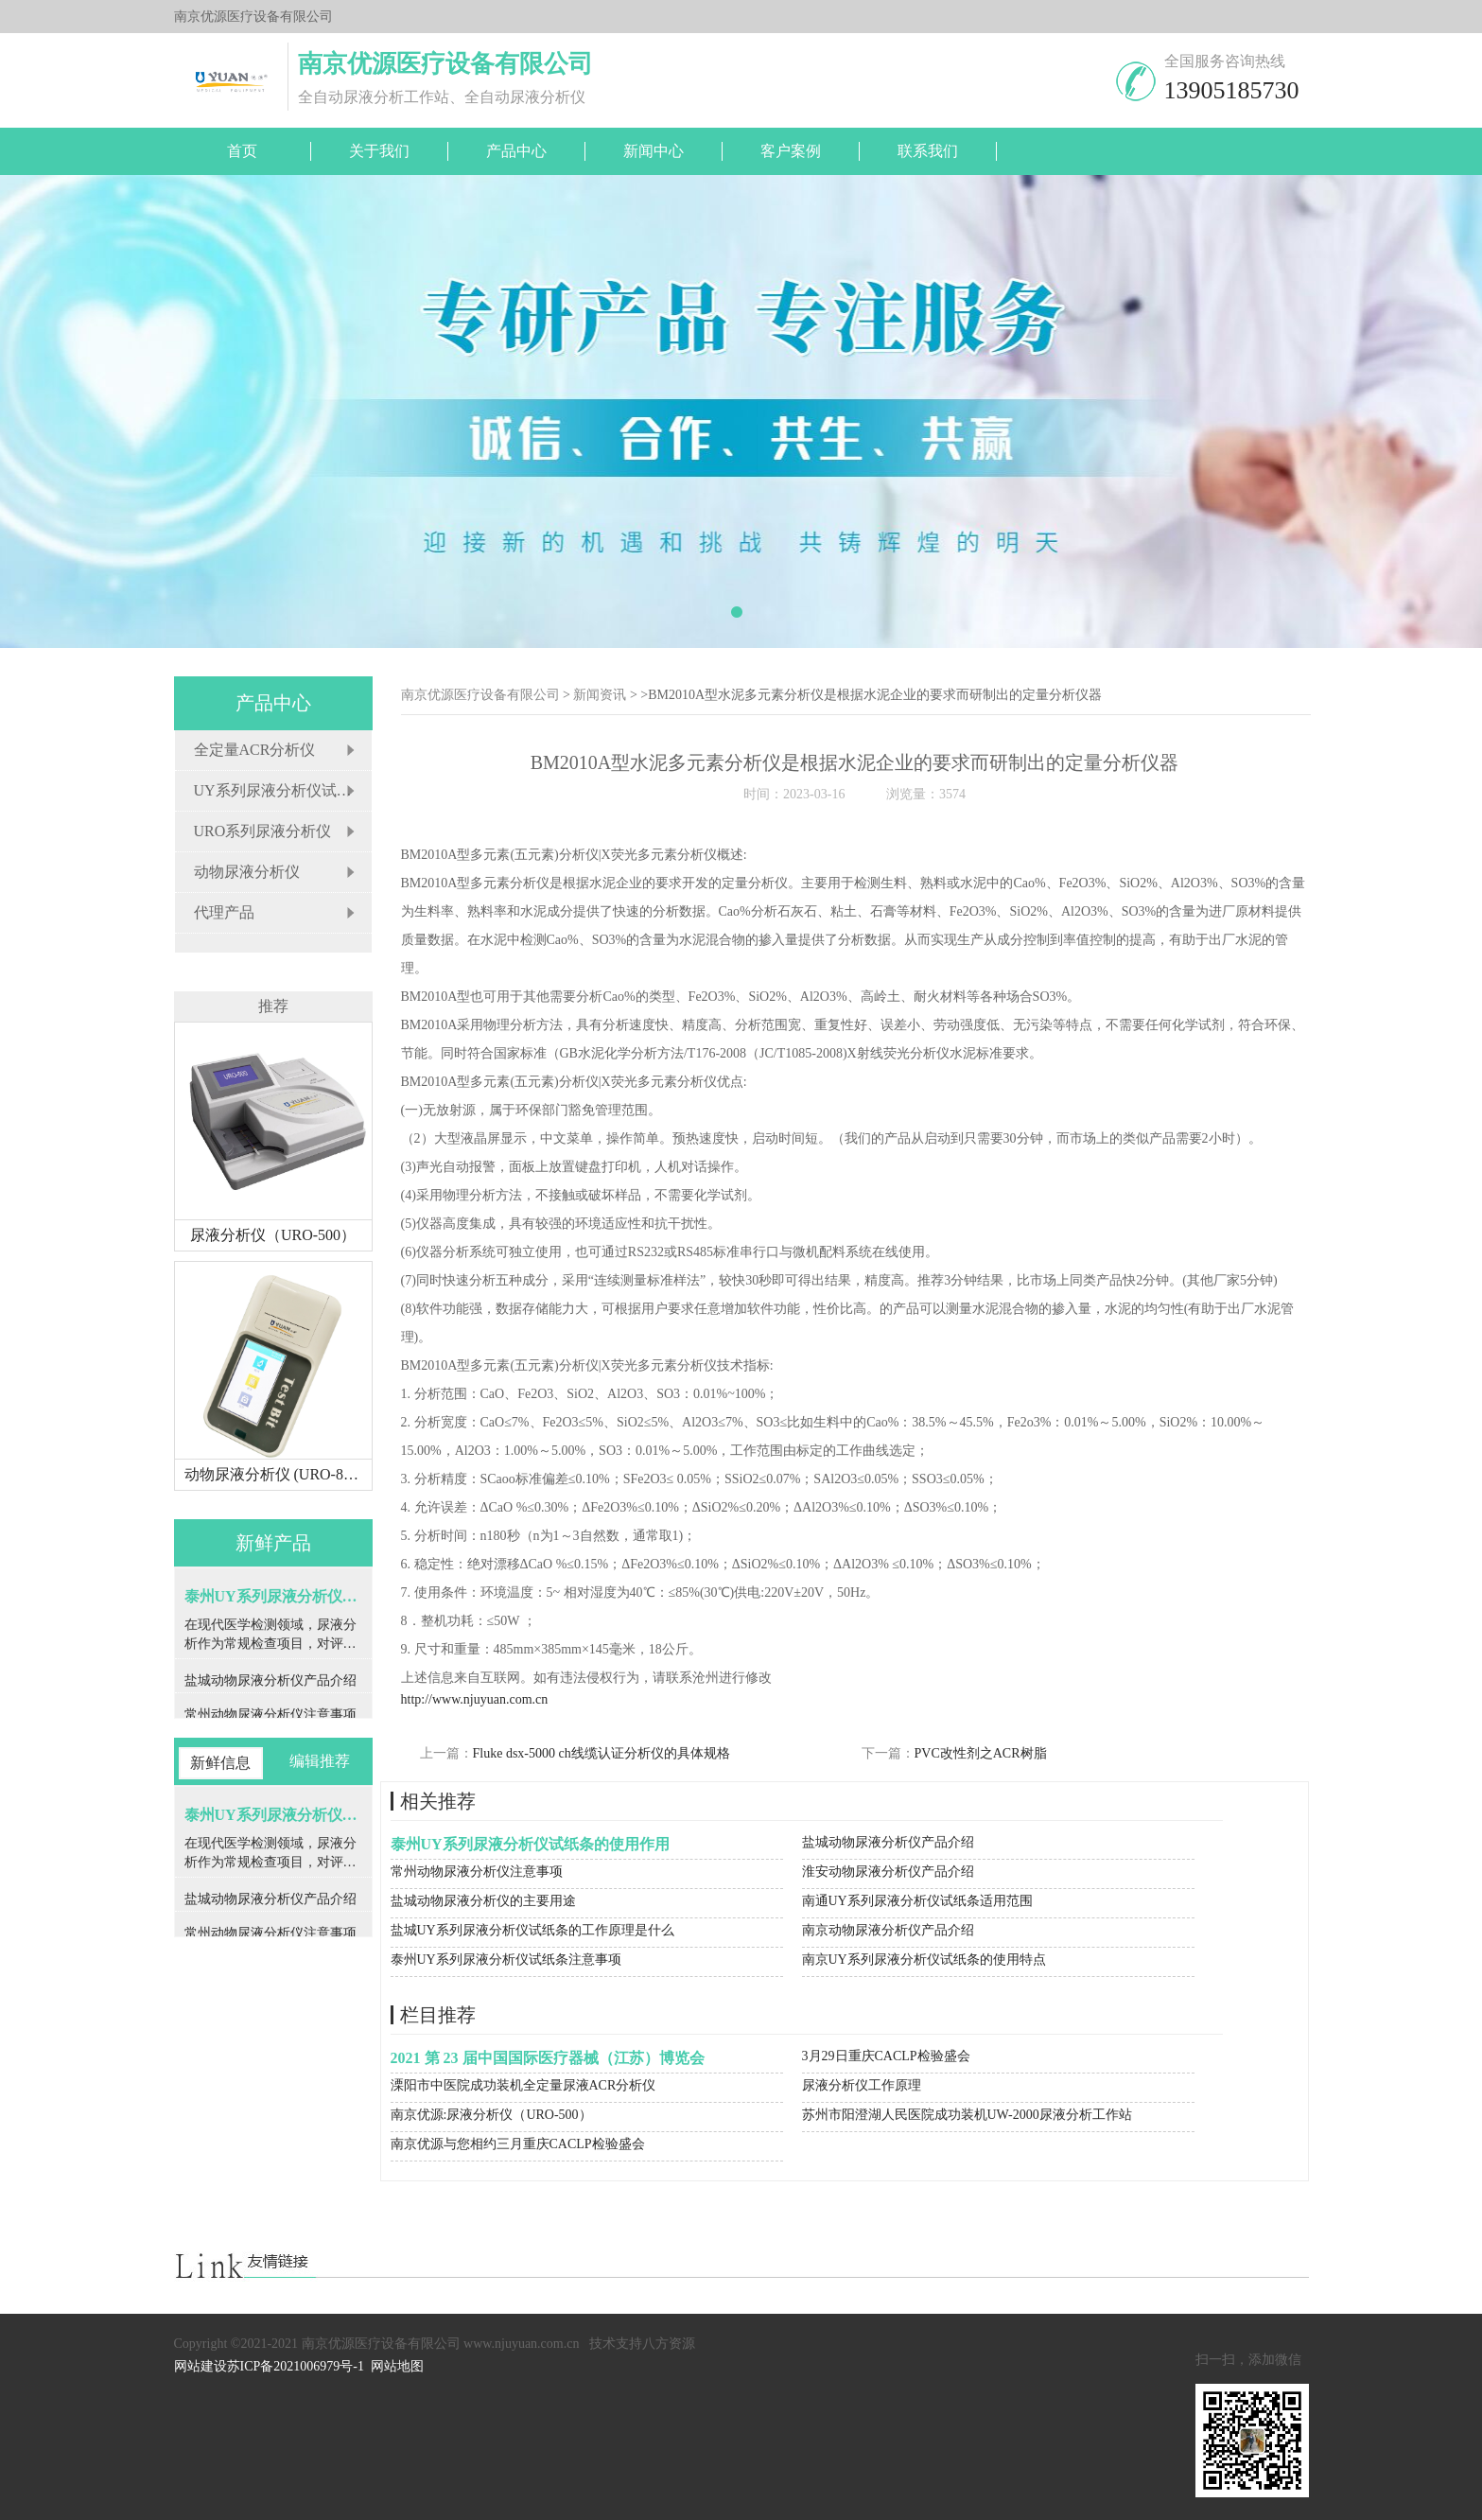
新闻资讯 (599, 695)
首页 (242, 151)
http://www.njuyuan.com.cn (475, 1699)
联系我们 (928, 151)
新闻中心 (653, 151)
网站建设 (200, 2366)
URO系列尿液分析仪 (263, 831)
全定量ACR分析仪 (255, 750)
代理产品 (224, 912)
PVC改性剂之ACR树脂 (981, 1753)
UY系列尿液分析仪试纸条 (280, 790)
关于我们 (379, 151)
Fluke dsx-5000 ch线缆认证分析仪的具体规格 (601, 1753)
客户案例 (790, 151)
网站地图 (397, 2366)
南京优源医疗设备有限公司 (480, 695)
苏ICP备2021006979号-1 (295, 2366)
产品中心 (516, 151)
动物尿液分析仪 (247, 872)
